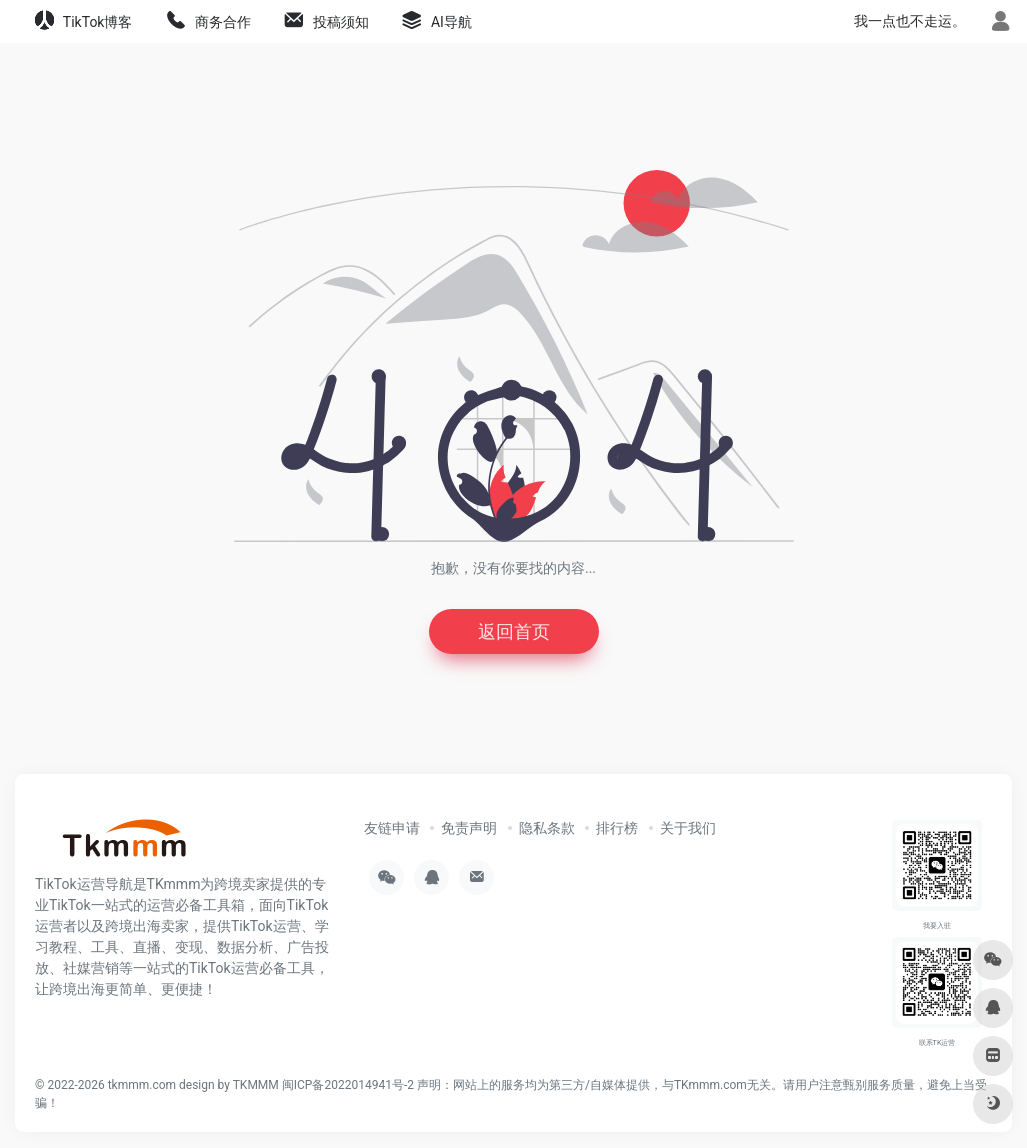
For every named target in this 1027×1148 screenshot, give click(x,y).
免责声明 (469, 828)
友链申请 (392, 828)
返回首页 (514, 631)
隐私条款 (547, 828)
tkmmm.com (142, 1085)
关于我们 (688, 828)
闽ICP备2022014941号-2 (348, 1085)
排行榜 (617, 828)
